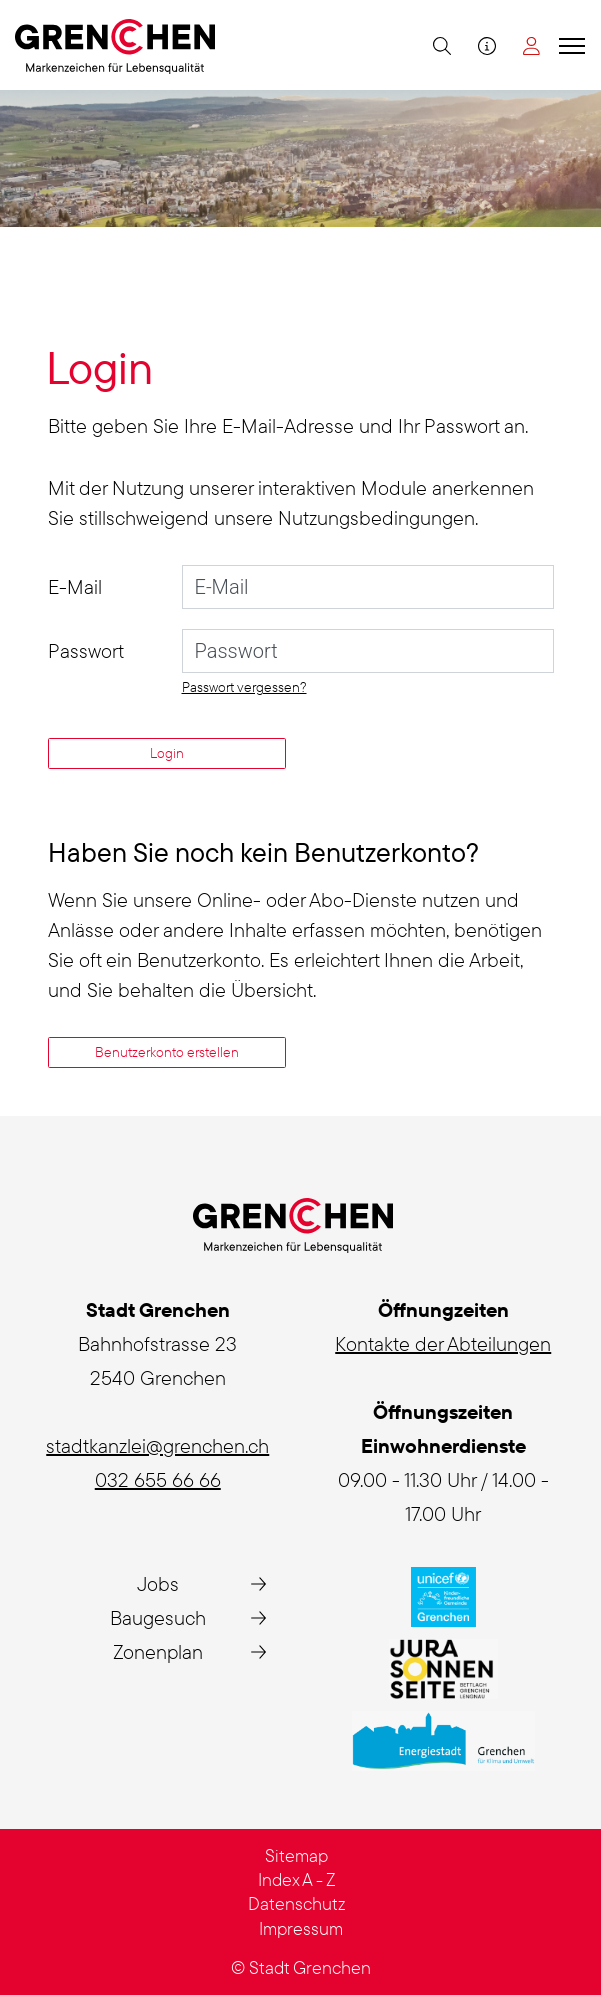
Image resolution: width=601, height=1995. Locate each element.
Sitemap (296, 1855)
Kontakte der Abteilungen (443, 1343)
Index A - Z (297, 1879)
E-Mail (75, 586)
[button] (439, 45)
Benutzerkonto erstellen (167, 1052)
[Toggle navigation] (569, 45)
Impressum (301, 1928)
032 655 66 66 (158, 1479)
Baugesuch (158, 1617)
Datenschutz (297, 1903)
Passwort (86, 650)
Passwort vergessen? (244, 687)
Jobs (158, 1583)
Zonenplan (158, 1651)
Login (167, 753)
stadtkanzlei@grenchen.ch (157, 1445)
